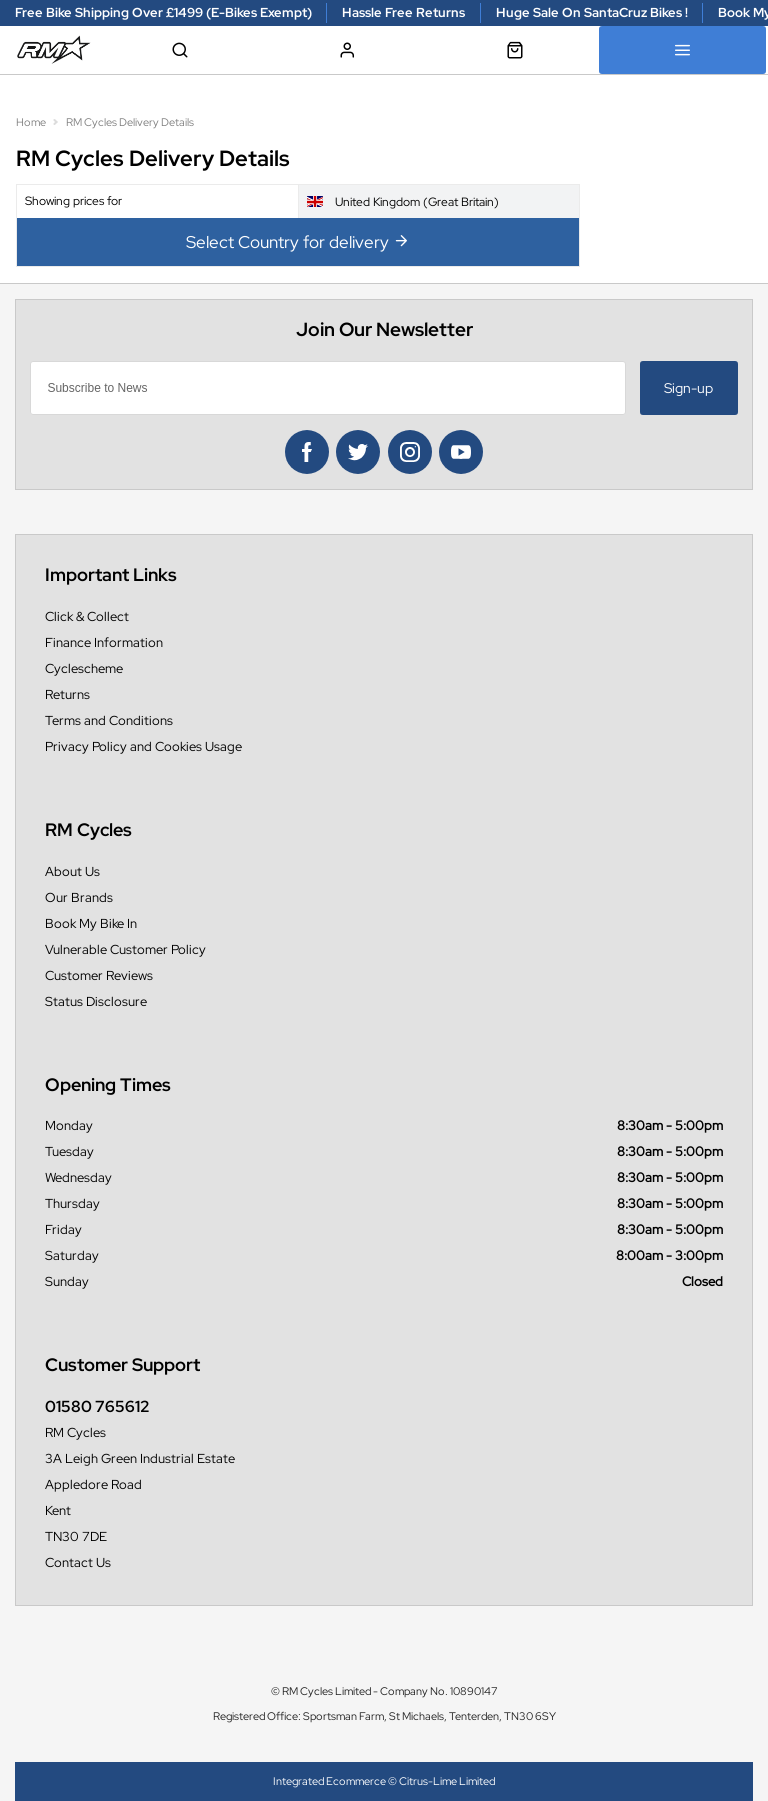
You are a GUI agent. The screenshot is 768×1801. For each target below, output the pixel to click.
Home (31, 121)
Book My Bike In (91, 923)
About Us (72, 871)
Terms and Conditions (109, 720)
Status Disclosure (96, 1001)
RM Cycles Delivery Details (130, 121)
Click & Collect (87, 616)
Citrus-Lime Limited (447, 1781)
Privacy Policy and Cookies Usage (143, 746)
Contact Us (78, 1562)
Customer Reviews (99, 975)
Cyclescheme (84, 668)
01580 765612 (97, 1406)
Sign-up (688, 388)
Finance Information (104, 642)
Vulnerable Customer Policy (125, 949)
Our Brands (79, 897)
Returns (67, 694)
